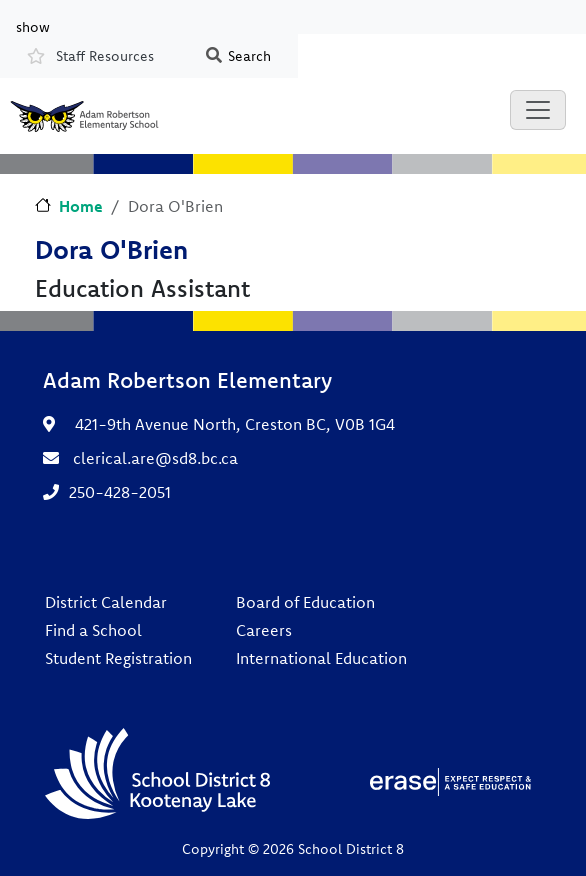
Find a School (93, 630)
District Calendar (106, 602)
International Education (321, 658)
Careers (264, 630)
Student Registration (118, 658)
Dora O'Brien (111, 249)
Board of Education (305, 602)
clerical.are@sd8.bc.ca (155, 458)
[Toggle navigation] (538, 110)
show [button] (33, 26)
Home (81, 206)
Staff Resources (105, 56)
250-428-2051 (120, 492)
